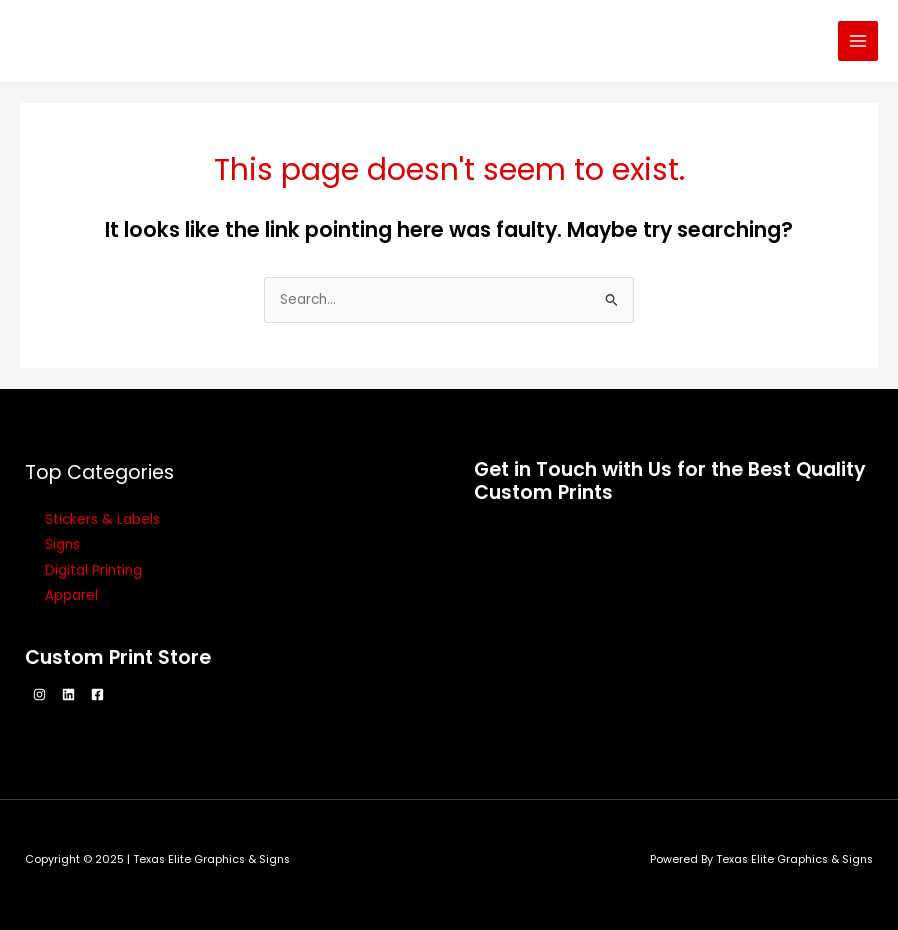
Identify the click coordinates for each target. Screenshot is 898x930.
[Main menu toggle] (858, 41)
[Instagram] (39, 694)
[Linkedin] (68, 694)
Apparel (71, 595)
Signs (62, 544)
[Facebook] (97, 694)
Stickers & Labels (102, 519)
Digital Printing (93, 570)
